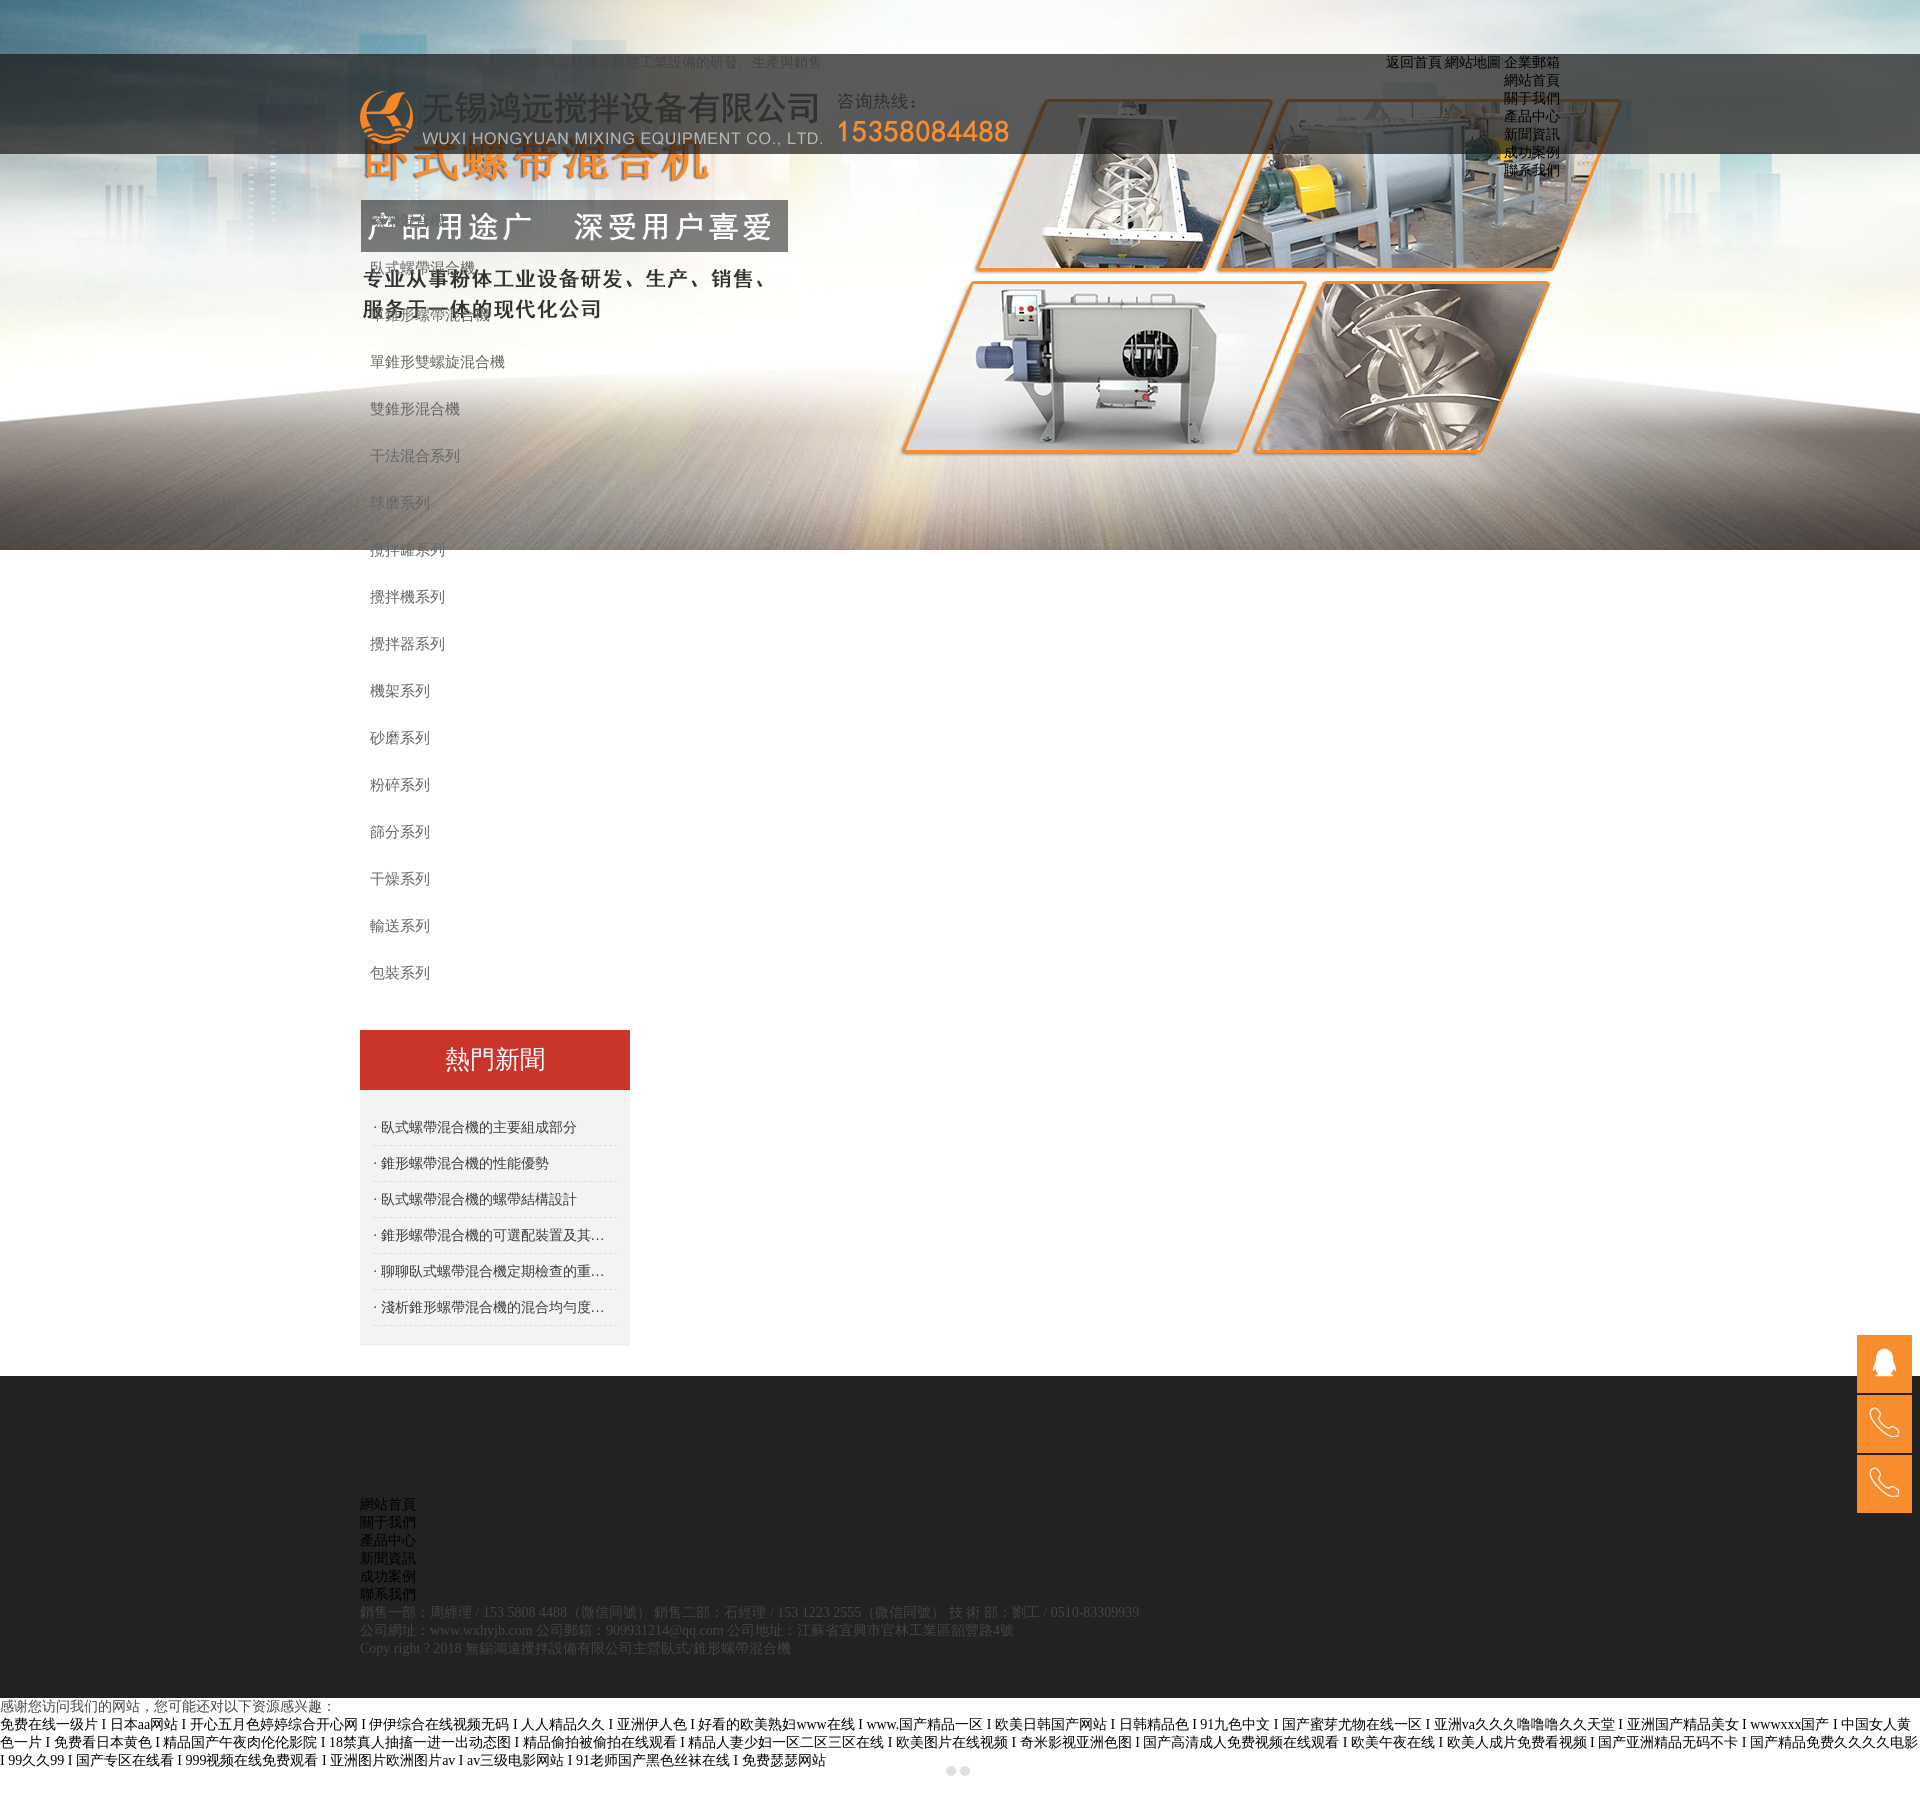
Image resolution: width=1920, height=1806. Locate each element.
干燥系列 (400, 879)
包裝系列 (400, 973)
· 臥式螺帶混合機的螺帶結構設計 (475, 1199)
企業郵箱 (1532, 62)
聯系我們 (1532, 170)
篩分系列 (400, 832)
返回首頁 (1414, 62)
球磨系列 (400, 503)
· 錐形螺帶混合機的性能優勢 (461, 1163)
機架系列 (400, 691)
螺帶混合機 (407, 221)
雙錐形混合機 (415, 409)
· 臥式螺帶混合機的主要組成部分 (475, 1127)
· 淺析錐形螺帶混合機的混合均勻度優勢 (495, 1307)
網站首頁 (1532, 80)
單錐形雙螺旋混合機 (437, 362)
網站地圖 (1473, 62)
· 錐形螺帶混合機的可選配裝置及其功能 (495, 1235)
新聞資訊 (1532, 134)
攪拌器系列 (407, 644)
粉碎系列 (400, 785)
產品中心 (1532, 116)
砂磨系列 (400, 738)
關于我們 (1532, 98)
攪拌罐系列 (407, 550)
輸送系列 (400, 926)
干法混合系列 (415, 456)
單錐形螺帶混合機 (430, 315)
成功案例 (1532, 152)
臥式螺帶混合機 (422, 268)
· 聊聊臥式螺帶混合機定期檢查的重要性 (495, 1271)
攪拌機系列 (407, 597)
